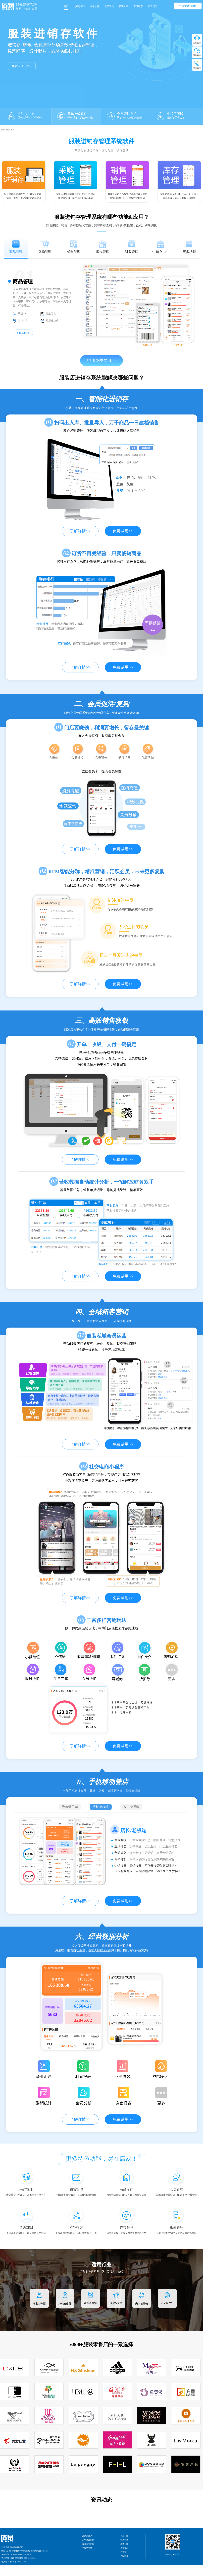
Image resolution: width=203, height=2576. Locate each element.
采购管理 (44, 252)
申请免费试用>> (101, 360)
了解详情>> (80, 531)
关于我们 (152, 6)
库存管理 (102, 252)
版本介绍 (124, 2544)
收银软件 (94, 6)
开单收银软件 (88, 2540)
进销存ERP (79, 6)
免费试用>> (123, 531)
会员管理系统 (88, 2544)
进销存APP (160, 252)
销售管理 (73, 252)
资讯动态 (138, 6)
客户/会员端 (131, 1806)
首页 (66, 6)
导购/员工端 (70, 1806)
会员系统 (109, 6)
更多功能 (189, 252)
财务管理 (131, 252)
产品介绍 (124, 2536)
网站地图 (124, 2556)
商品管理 (16, 252)
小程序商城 (87, 2548)
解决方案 (123, 6)
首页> (3, 129)
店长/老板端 (100, 1806)
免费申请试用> (21, 66)
